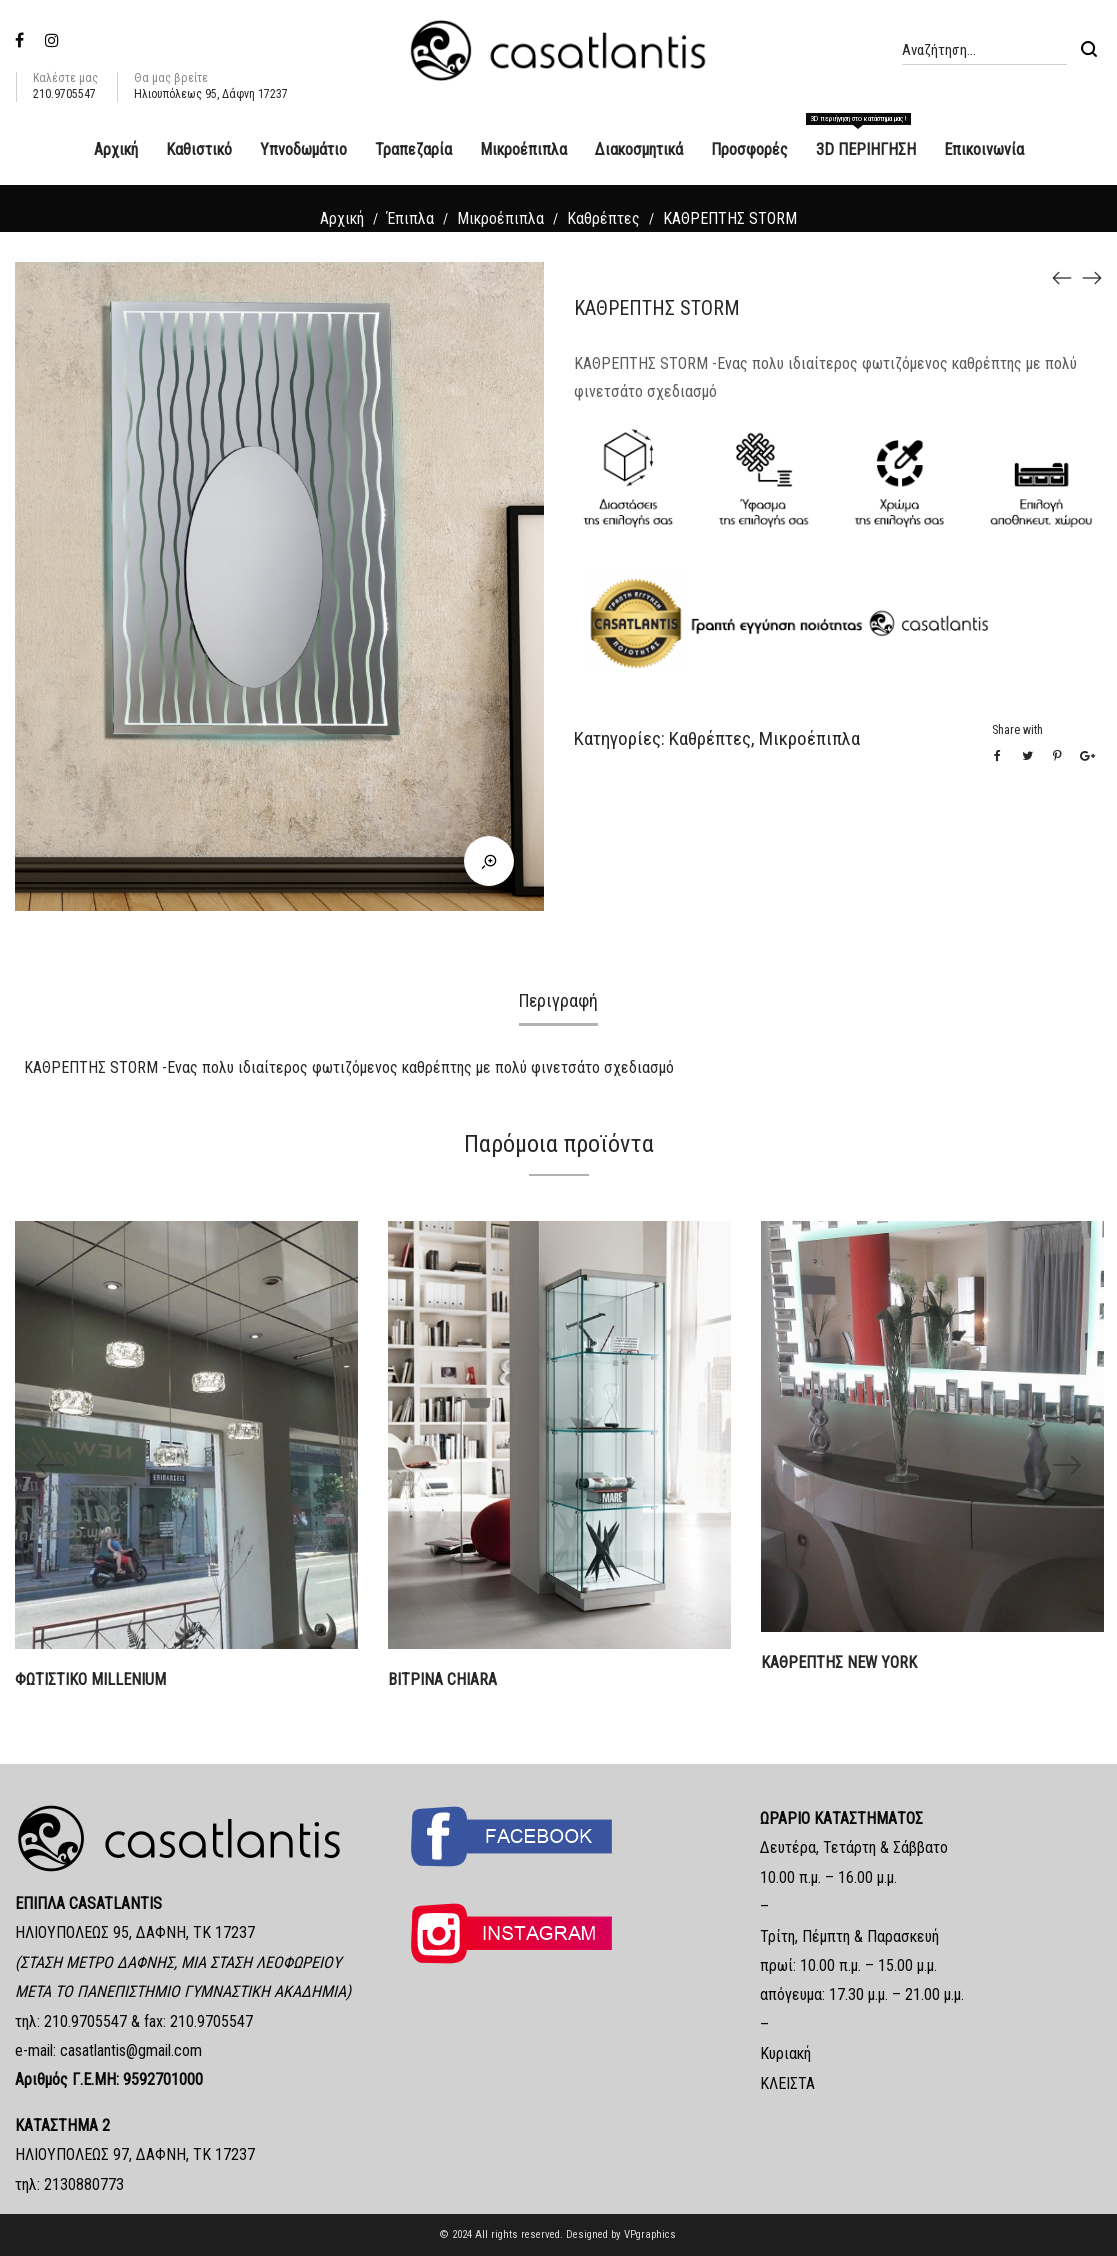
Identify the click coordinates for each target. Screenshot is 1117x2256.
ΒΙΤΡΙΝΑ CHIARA (442, 1679)
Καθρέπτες (603, 218)
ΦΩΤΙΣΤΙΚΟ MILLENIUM (90, 1679)
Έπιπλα (410, 218)
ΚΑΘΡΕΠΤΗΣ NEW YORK (839, 1662)
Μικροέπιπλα (500, 218)
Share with (1017, 730)
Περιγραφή (558, 1000)
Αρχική (342, 218)
